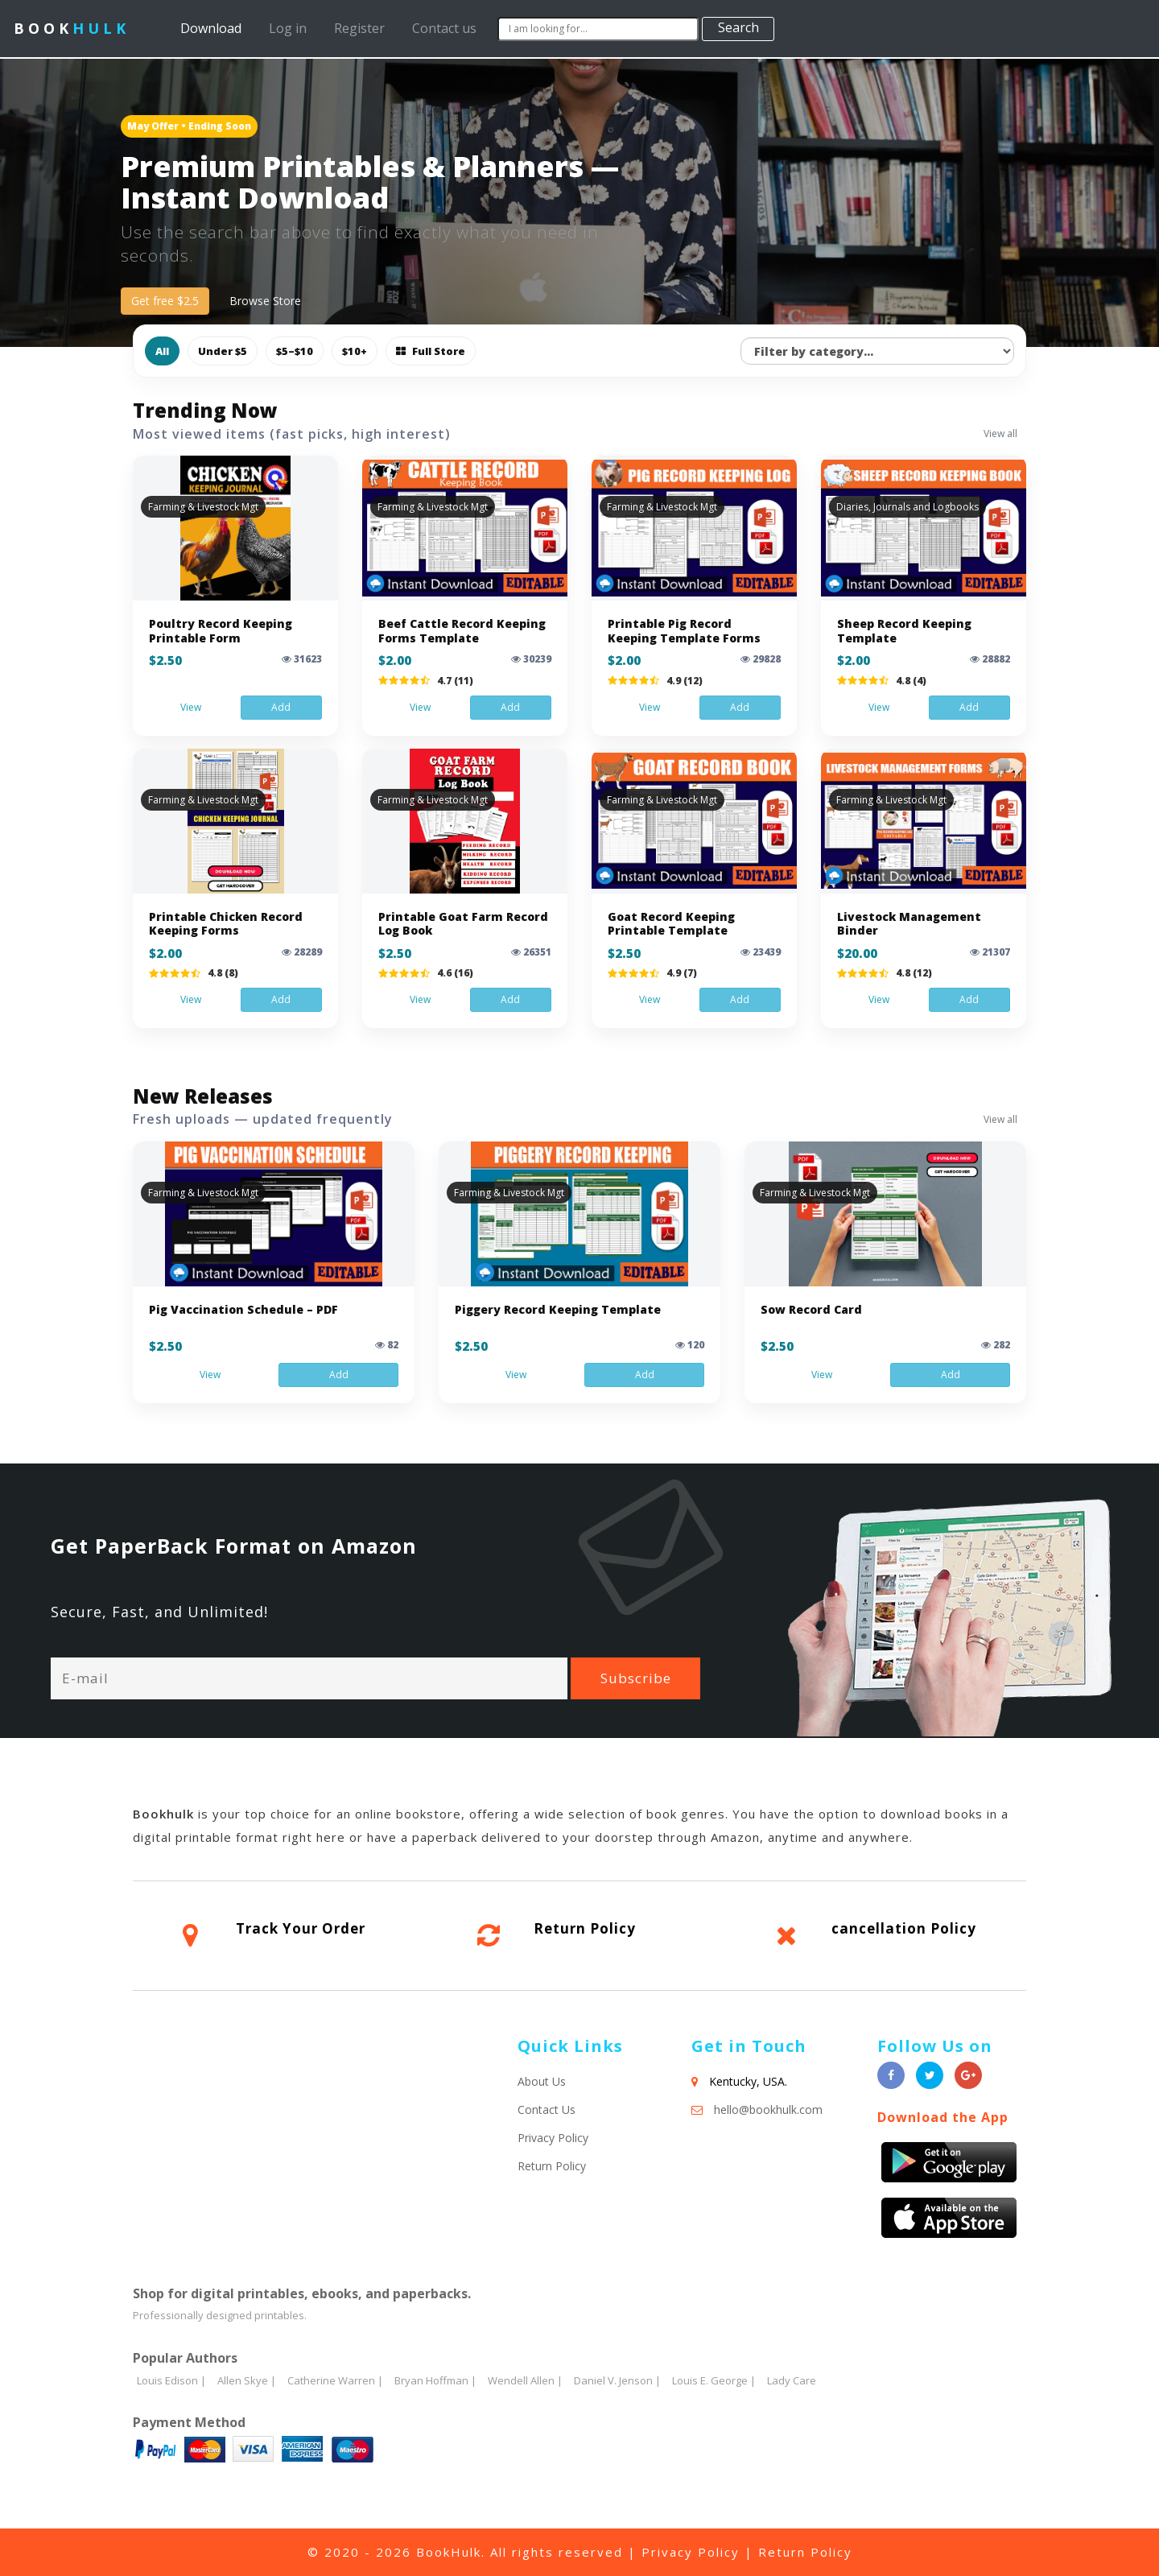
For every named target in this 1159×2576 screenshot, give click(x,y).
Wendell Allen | (525, 2380)
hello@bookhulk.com (768, 2109)
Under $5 (222, 351)
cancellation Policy (903, 1928)
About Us (542, 2081)
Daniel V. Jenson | (617, 2380)
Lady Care (791, 2380)
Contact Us (546, 2109)
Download (214, 28)
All (162, 351)
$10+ (354, 351)
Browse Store (265, 300)
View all (1000, 433)
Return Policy (585, 1928)
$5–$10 (294, 351)
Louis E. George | (714, 2380)
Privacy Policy (553, 2137)
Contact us (444, 28)
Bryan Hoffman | (435, 2380)
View (190, 707)
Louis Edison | (171, 2380)
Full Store (430, 351)
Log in (288, 28)
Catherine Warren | (335, 2380)
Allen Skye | (246, 2380)
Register (359, 28)
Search (738, 27)
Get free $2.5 (165, 300)
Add (281, 707)
